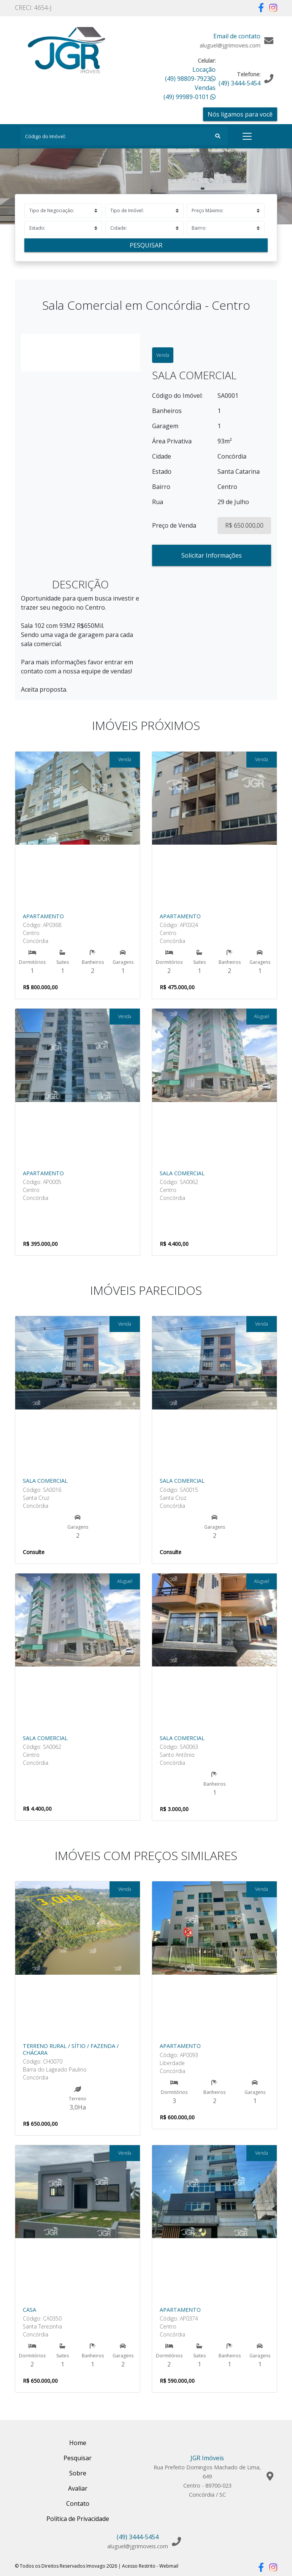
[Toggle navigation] (247, 136)
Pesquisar (146, 245)
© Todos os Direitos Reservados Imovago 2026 (66, 2566)
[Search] (124, 136)
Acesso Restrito (139, 2566)
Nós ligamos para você (240, 114)
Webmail (168, 2566)
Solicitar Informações (211, 555)
